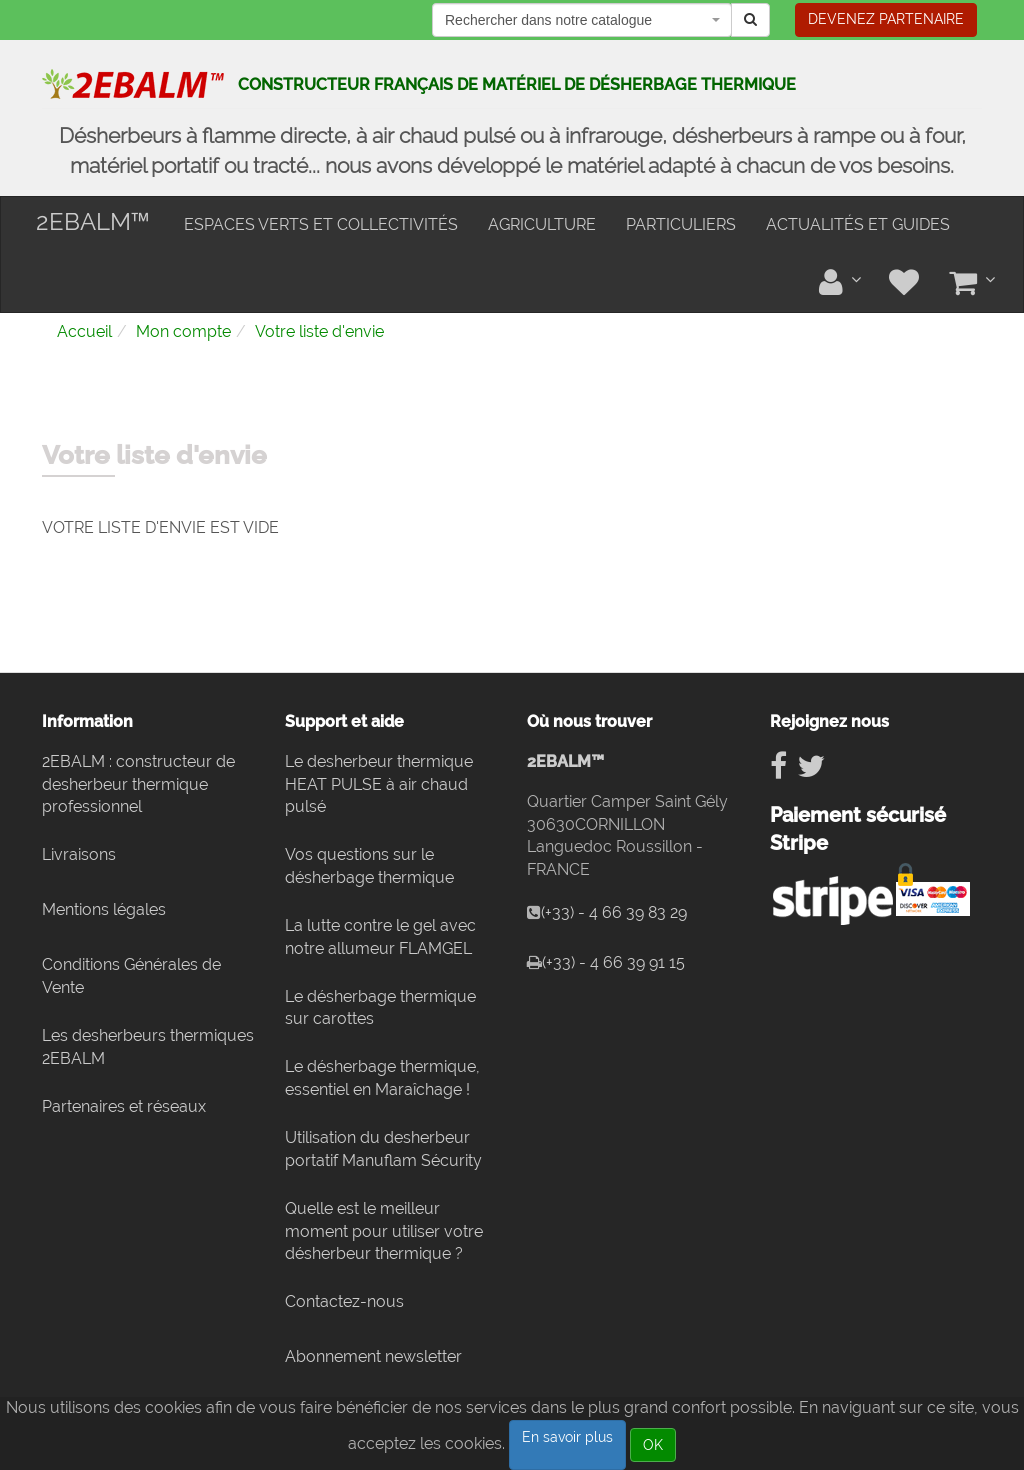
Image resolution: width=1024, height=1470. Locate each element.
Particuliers (681, 224)
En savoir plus (567, 1437)
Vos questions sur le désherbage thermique (369, 866)
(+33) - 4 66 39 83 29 (614, 912)
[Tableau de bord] (839, 282)
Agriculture (542, 224)
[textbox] (601, 20)
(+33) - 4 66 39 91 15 (613, 962)
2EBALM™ (92, 221)
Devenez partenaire (886, 19)
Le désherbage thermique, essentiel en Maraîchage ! (382, 1078)
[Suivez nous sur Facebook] (778, 766)
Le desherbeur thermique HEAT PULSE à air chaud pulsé (379, 784)
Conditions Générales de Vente (131, 976)
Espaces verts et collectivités (321, 224)
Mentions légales (104, 909)
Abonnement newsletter (373, 1356)
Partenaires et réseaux (124, 1106)
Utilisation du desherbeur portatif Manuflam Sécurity (383, 1149)
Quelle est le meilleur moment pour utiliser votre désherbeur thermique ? (384, 1231)
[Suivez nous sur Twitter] (811, 766)
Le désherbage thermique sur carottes (380, 1008)
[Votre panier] (971, 282)
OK (653, 1445)
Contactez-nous (344, 1301)
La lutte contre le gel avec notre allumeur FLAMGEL (380, 937)
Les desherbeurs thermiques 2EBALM (148, 1047)
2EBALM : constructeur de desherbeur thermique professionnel (138, 784)
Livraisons (79, 854)
